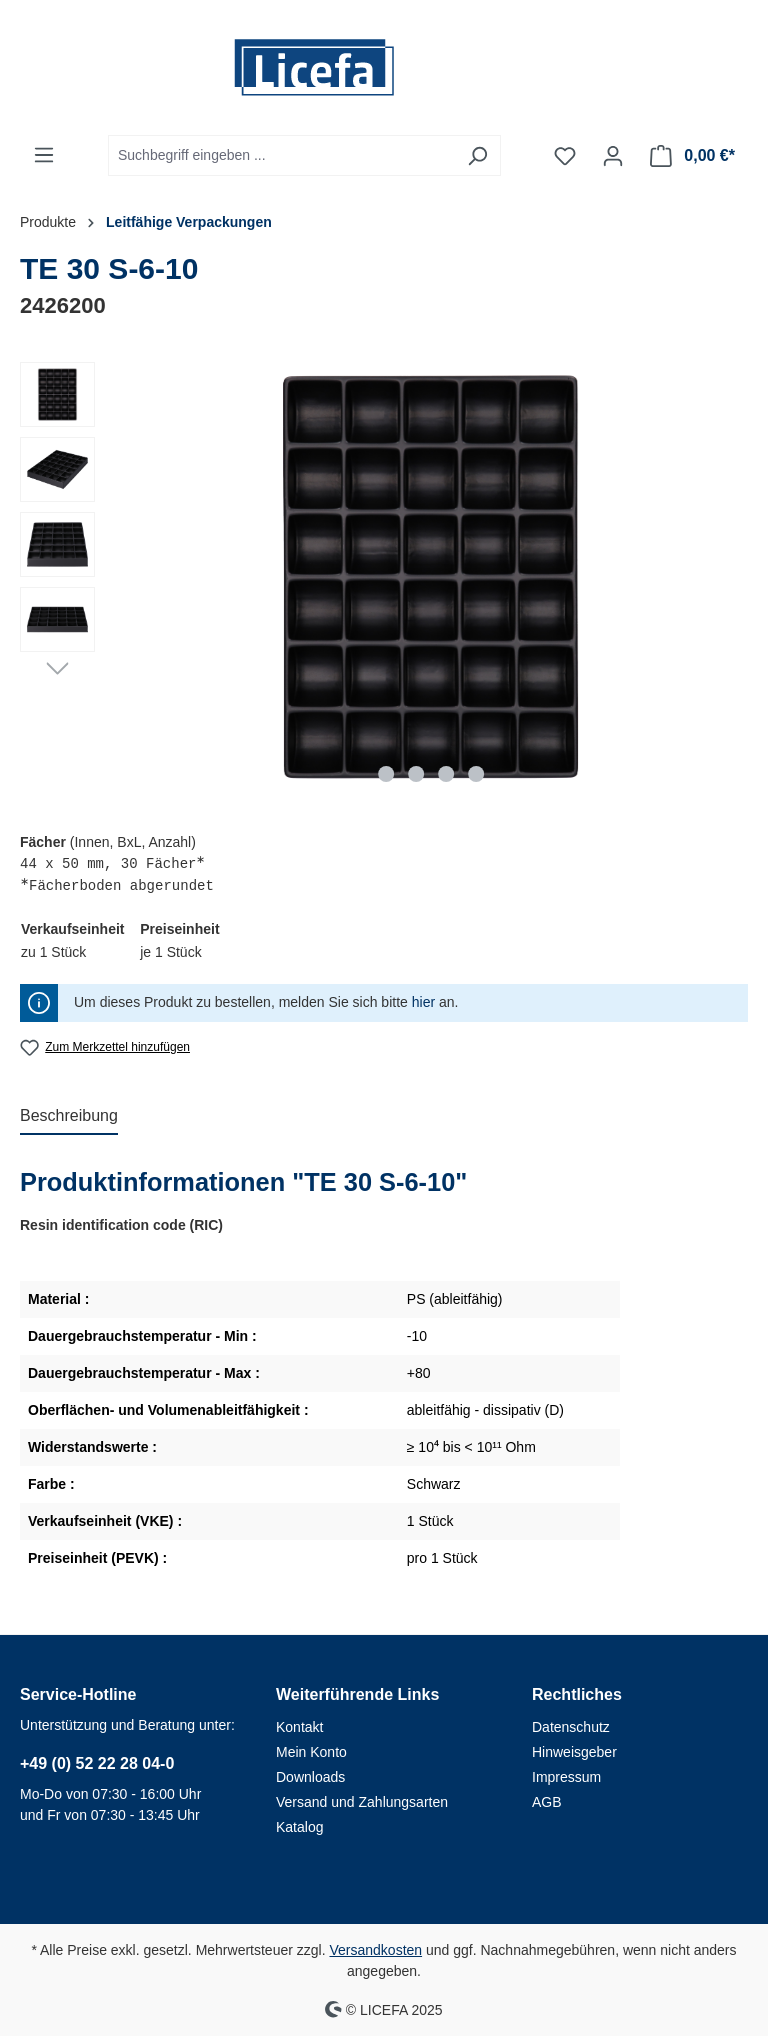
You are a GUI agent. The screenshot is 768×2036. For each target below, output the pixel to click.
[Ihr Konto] (613, 156)
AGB (547, 1802)
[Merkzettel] (565, 156)
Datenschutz (571, 1727)
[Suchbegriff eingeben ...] (281, 155)
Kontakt (299, 1727)
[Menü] (44, 155)
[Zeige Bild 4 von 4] (476, 774)
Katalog (299, 1827)
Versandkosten (375, 1950)
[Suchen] (477, 155)
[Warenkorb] (692, 156)
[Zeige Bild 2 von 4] (416, 774)
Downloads (310, 1777)
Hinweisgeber (574, 1752)
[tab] (69, 1117)
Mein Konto (311, 1752)
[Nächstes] (57, 667)
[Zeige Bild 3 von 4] (446, 774)
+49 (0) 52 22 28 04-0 (97, 1763)
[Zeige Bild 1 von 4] (386, 774)
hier (423, 1002)
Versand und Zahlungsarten (362, 1802)
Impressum (566, 1777)
